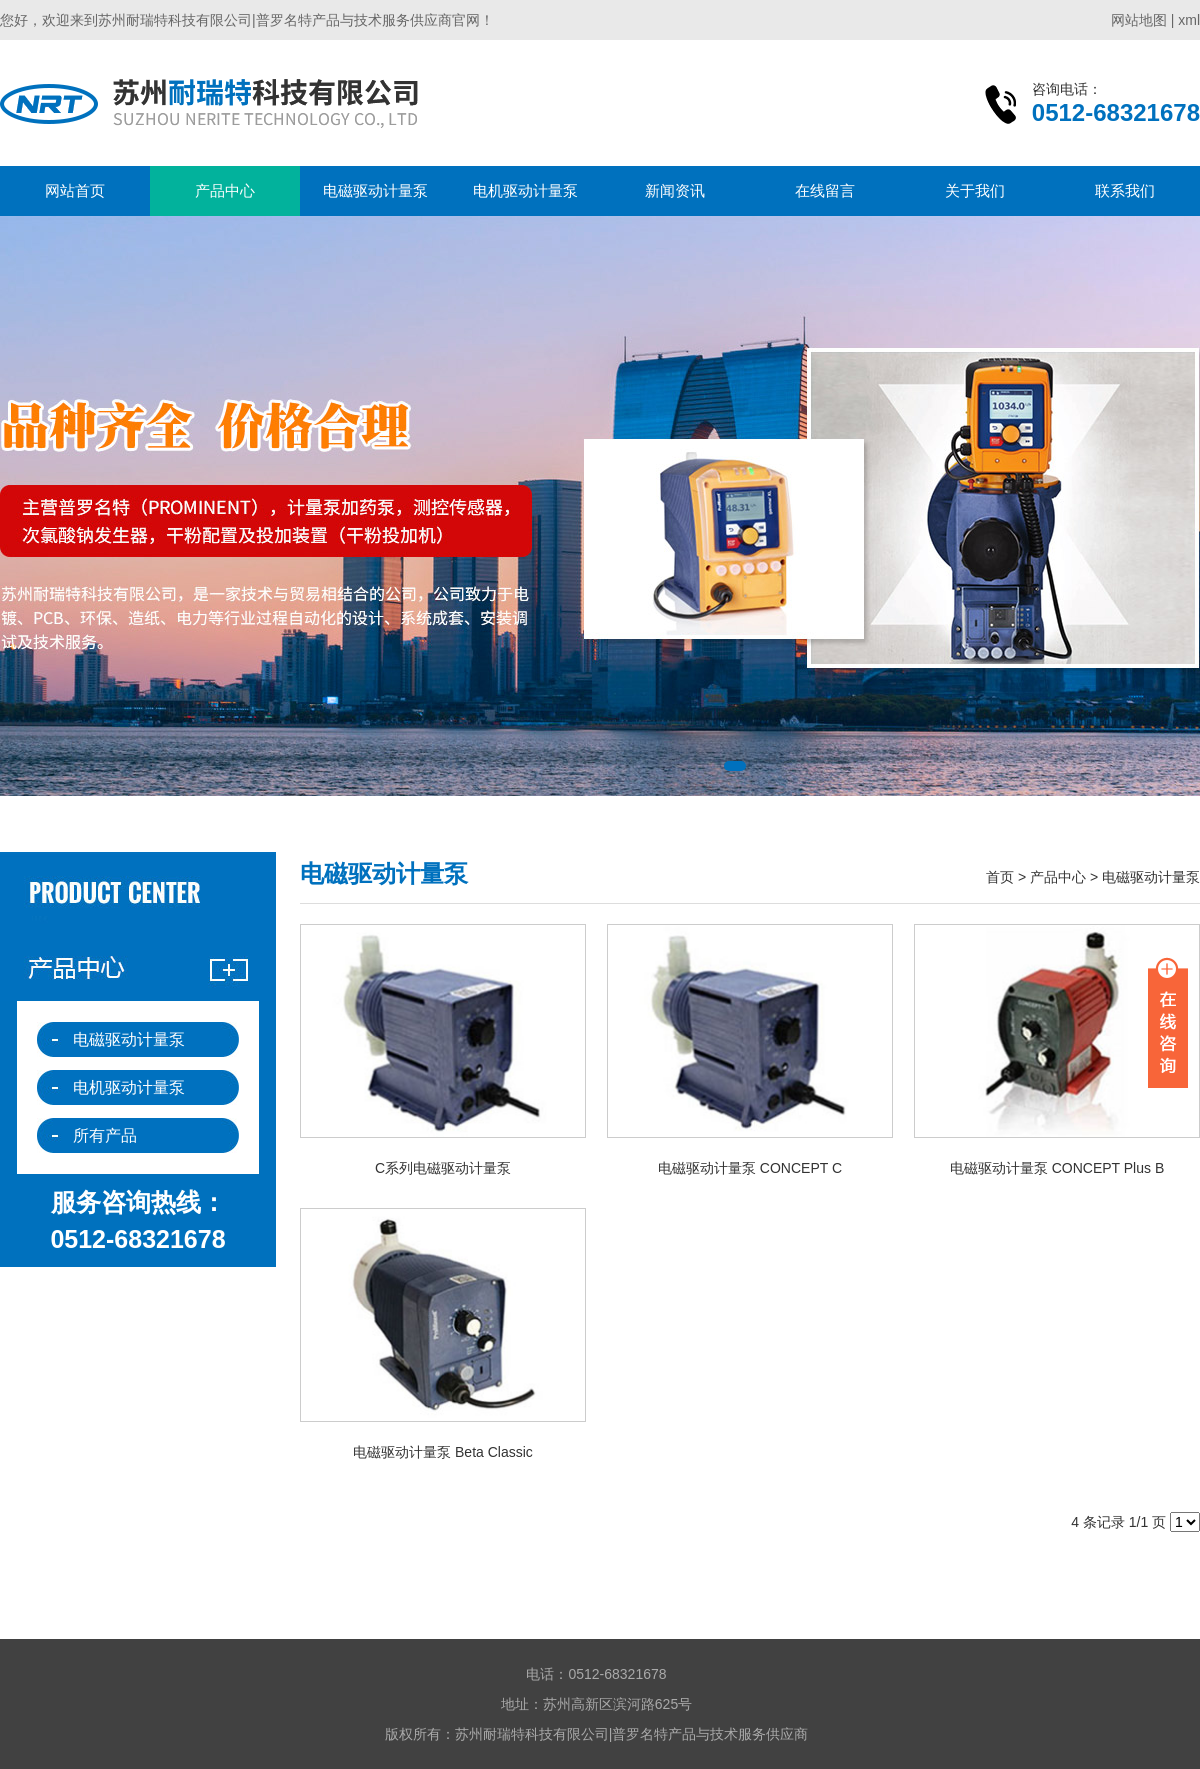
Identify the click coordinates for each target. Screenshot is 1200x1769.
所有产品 (105, 1135)
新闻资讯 (675, 190)
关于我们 (975, 190)
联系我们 (1125, 190)
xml (1189, 20)
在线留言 (825, 190)
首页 (1000, 877)
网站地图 (1139, 20)
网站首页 (75, 190)
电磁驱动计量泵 (375, 190)
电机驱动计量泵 (525, 190)
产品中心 (225, 190)
